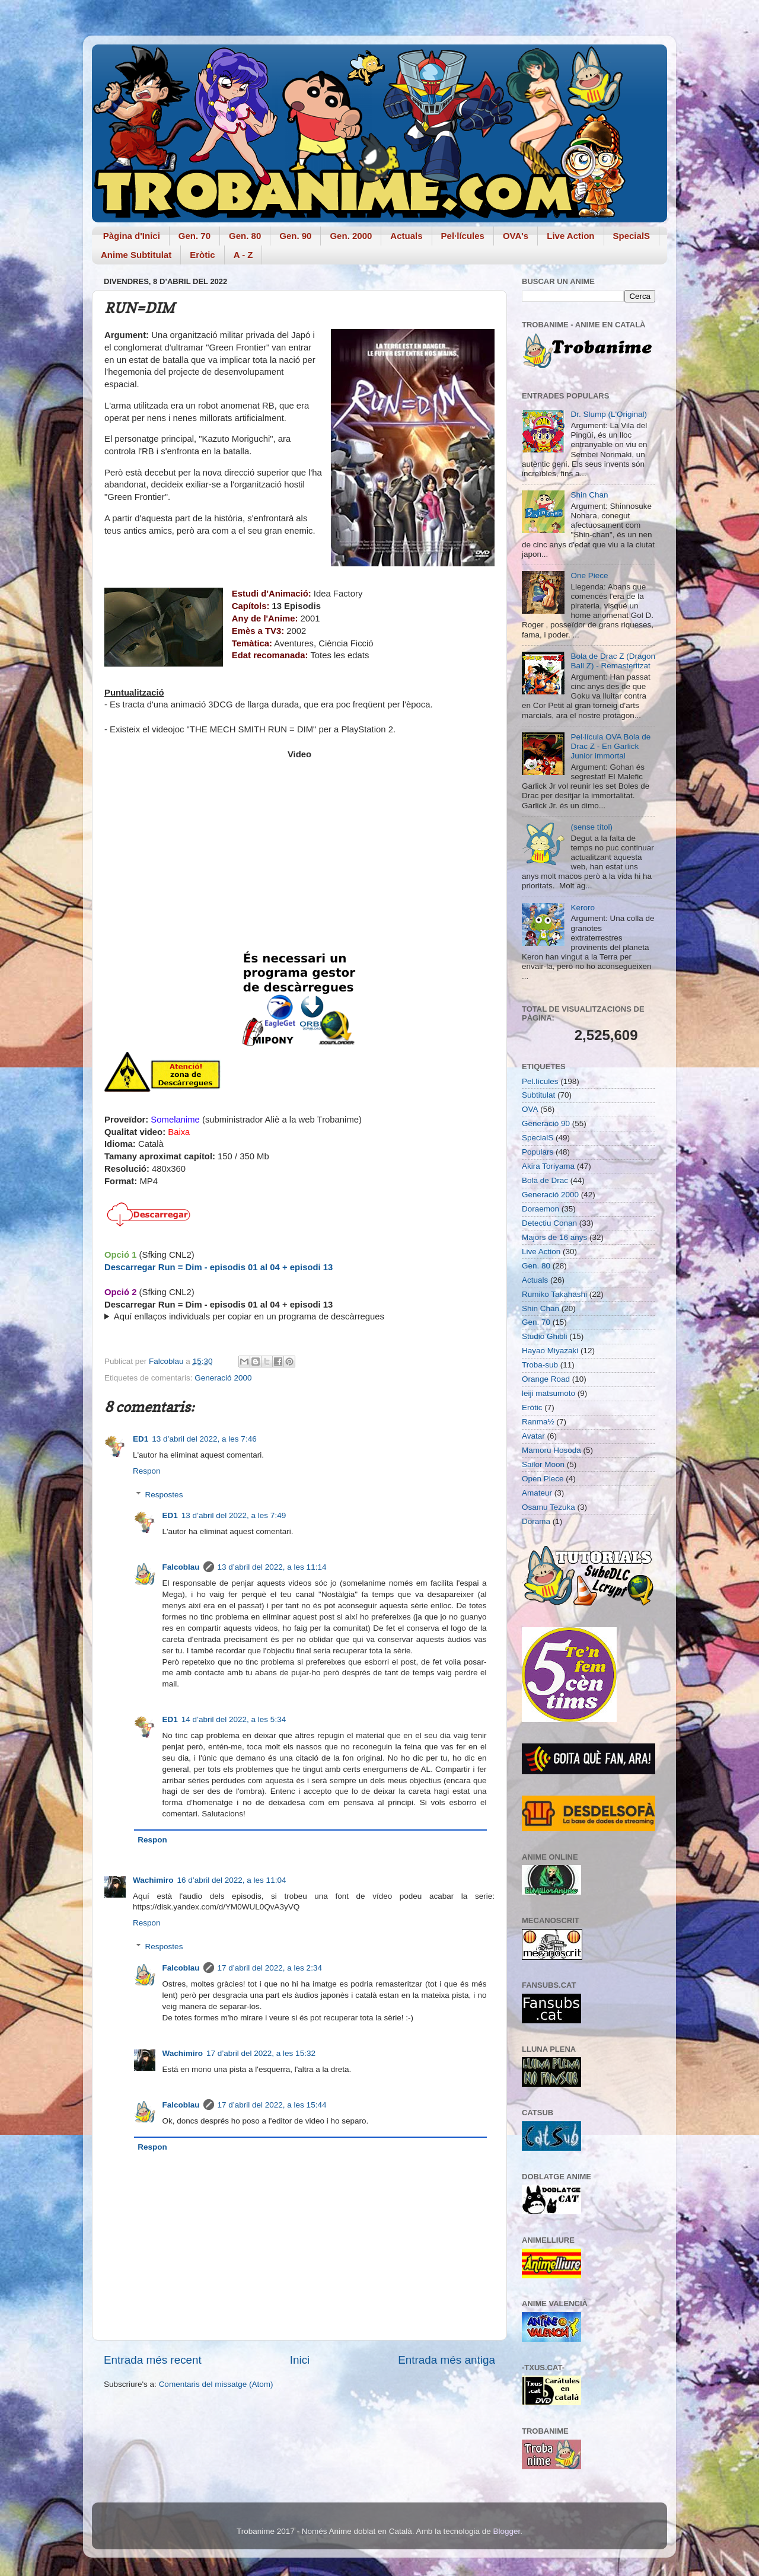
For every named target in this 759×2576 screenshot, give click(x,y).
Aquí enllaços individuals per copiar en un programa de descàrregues (249, 1316)
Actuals (406, 236)
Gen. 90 (295, 236)
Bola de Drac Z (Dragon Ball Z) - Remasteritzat (612, 661)
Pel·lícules (462, 236)
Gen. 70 (194, 236)
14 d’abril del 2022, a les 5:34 (233, 1719)
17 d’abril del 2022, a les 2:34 (270, 1967)
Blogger (506, 2531)
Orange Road (546, 1379)
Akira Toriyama (548, 1166)
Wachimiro (153, 1880)
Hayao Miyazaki (550, 1350)
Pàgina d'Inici (131, 236)
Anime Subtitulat (136, 255)
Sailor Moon (543, 1464)
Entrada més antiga (446, 2360)
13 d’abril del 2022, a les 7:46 (204, 1438)
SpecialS (631, 236)
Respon (147, 1470)
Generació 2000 (222, 1377)
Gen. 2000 (351, 236)
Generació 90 (546, 1123)
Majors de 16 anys (554, 1237)
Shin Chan (589, 494)
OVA (530, 1109)
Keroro (582, 907)
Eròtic (202, 255)
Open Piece (543, 1478)
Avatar (533, 1436)
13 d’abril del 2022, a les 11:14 (272, 1567)
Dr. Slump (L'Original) (608, 414)
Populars (537, 1151)
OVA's (515, 236)
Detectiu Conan (549, 1223)
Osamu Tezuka (548, 1507)
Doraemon (540, 1208)
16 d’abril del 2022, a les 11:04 (231, 1880)
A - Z (243, 255)
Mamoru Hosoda (551, 1450)
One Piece (589, 575)
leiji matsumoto (548, 1393)
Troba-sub (540, 1364)
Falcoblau (181, 1567)
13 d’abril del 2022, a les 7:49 (233, 1515)
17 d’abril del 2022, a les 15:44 (272, 2104)
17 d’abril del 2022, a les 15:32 (260, 2053)
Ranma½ (538, 1421)
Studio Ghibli (544, 1336)
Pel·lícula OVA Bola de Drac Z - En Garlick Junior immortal (610, 746)
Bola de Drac (545, 1180)
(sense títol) (591, 826)
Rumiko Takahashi (554, 1294)
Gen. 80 (245, 236)
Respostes (164, 1494)
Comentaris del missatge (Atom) (216, 2384)
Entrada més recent (153, 2360)
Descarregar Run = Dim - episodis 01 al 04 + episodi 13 (218, 1267)
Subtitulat (538, 1095)
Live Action (570, 236)
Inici (300, 2360)
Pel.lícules (540, 1081)
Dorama (536, 1521)
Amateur (537, 1492)
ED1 (140, 1438)
